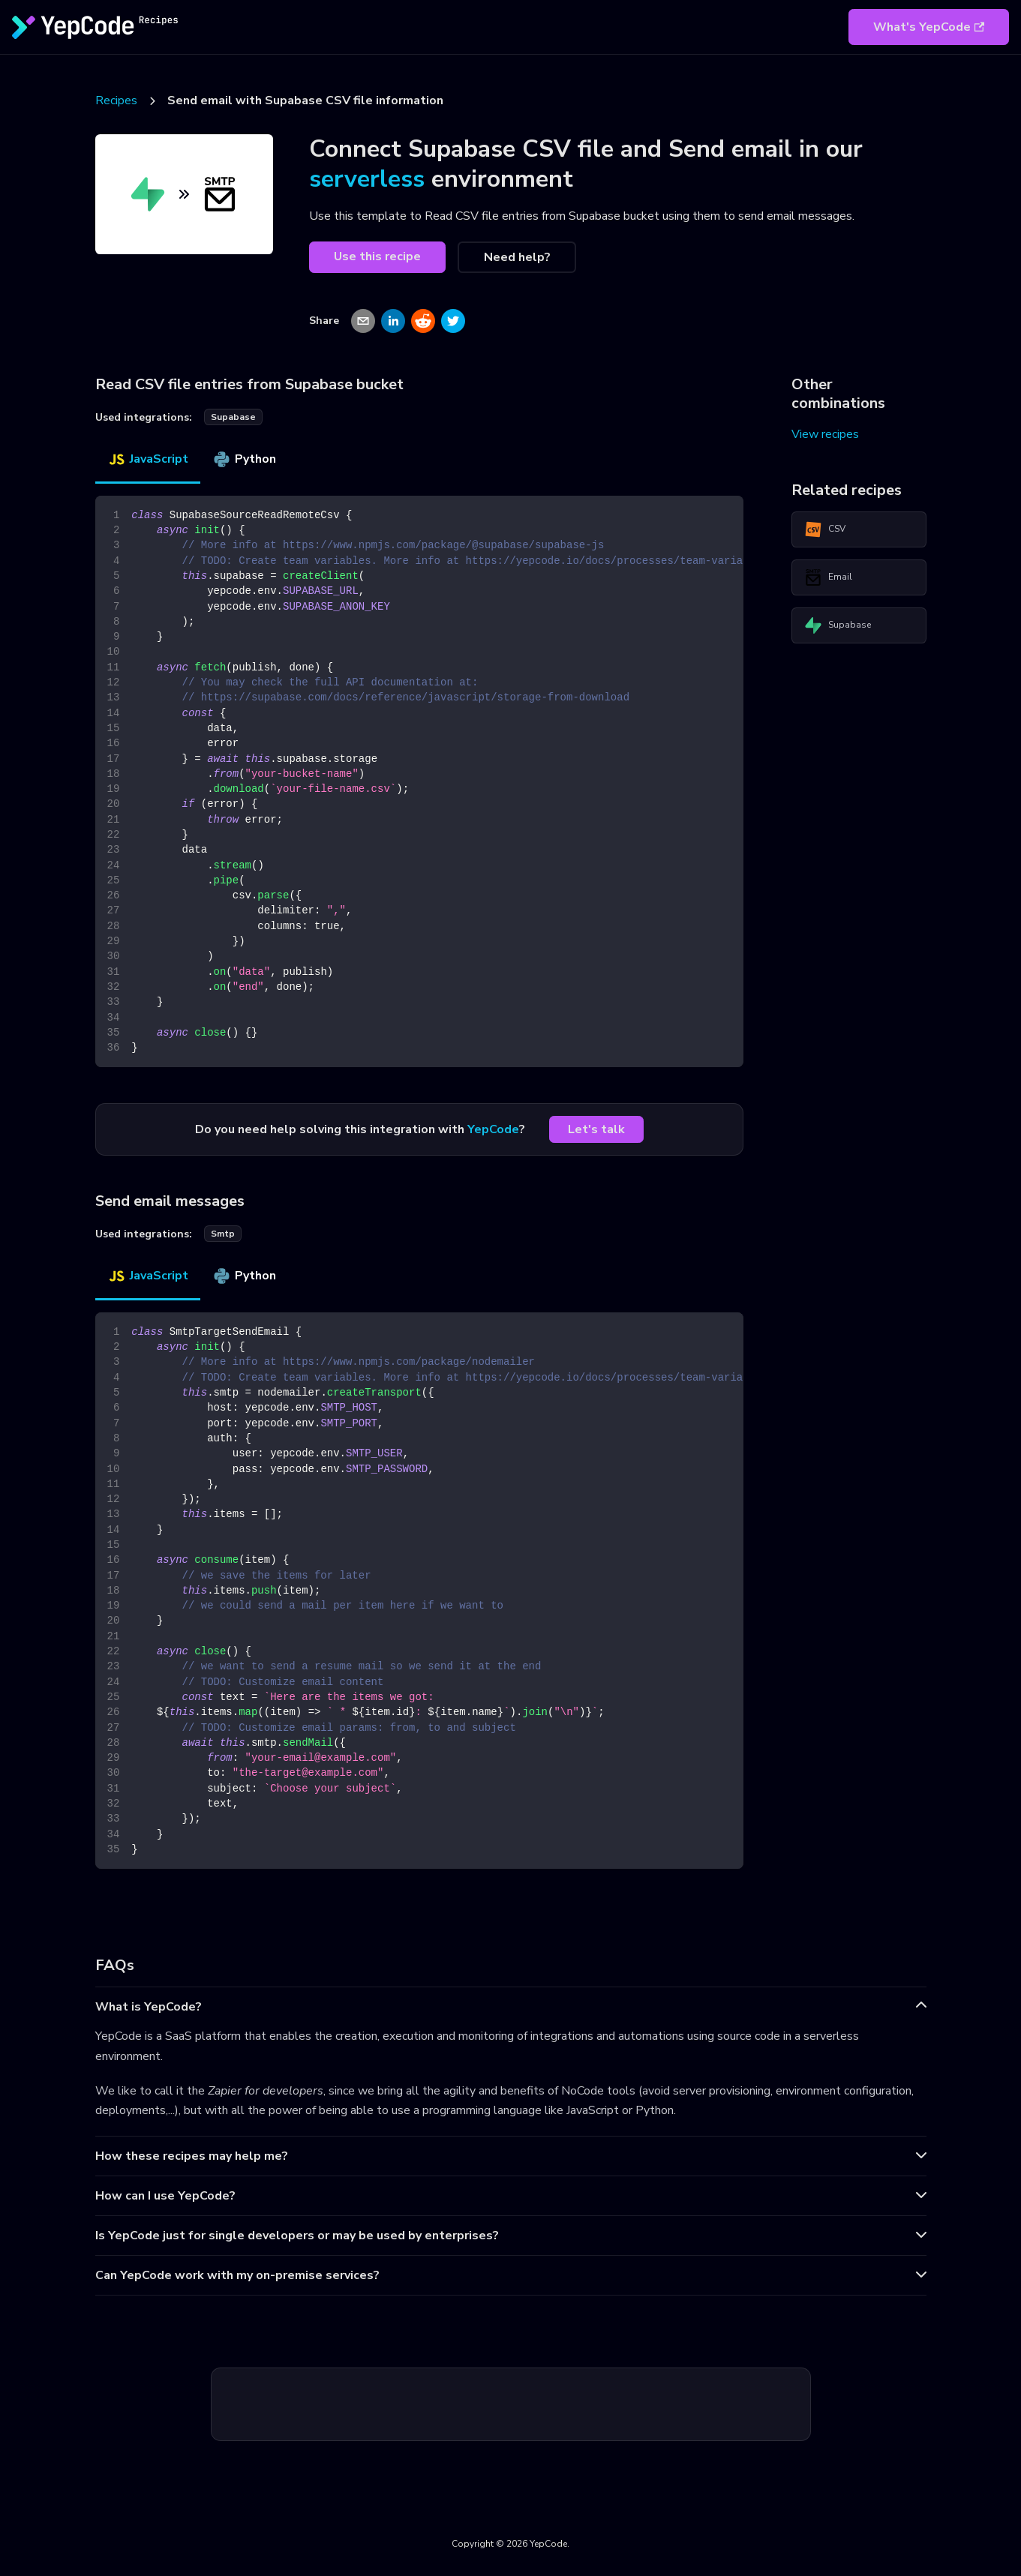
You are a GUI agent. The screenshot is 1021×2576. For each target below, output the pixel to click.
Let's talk (596, 1129)
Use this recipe (377, 256)
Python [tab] (244, 459)
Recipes (116, 100)
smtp (223, 1234)
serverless (367, 179)
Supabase (837, 625)
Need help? (517, 257)
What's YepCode (928, 27)
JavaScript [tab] (147, 459)
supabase (233, 417)
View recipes (825, 434)
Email (828, 577)
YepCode (493, 1129)
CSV (824, 529)
